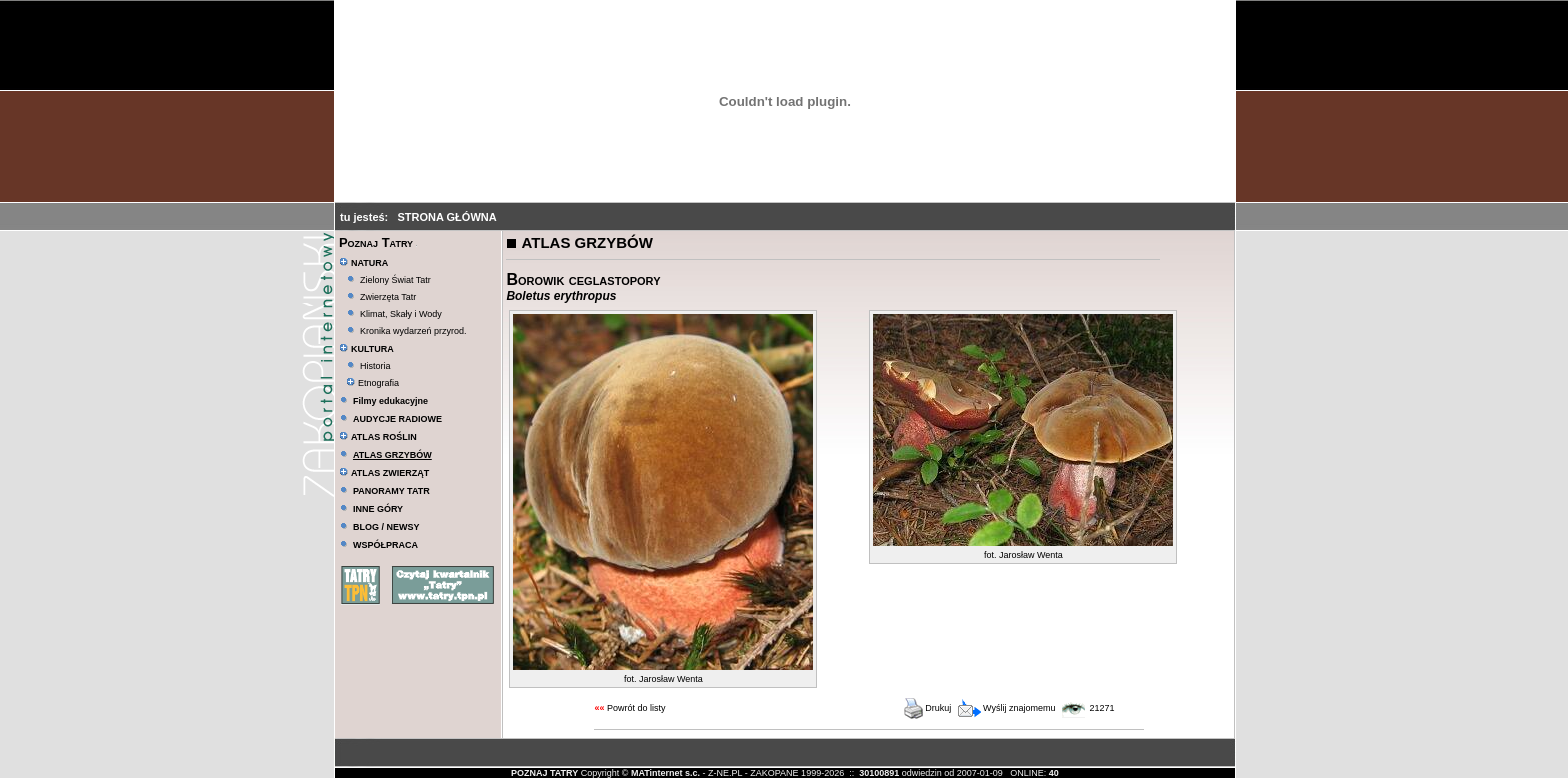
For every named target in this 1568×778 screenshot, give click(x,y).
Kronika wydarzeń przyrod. (413, 331)
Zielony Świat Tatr (395, 280)
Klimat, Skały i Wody (401, 314)
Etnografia (372, 383)
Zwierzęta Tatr (388, 297)
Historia (375, 366)
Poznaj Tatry (376, 242)
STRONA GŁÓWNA (446, 217)
